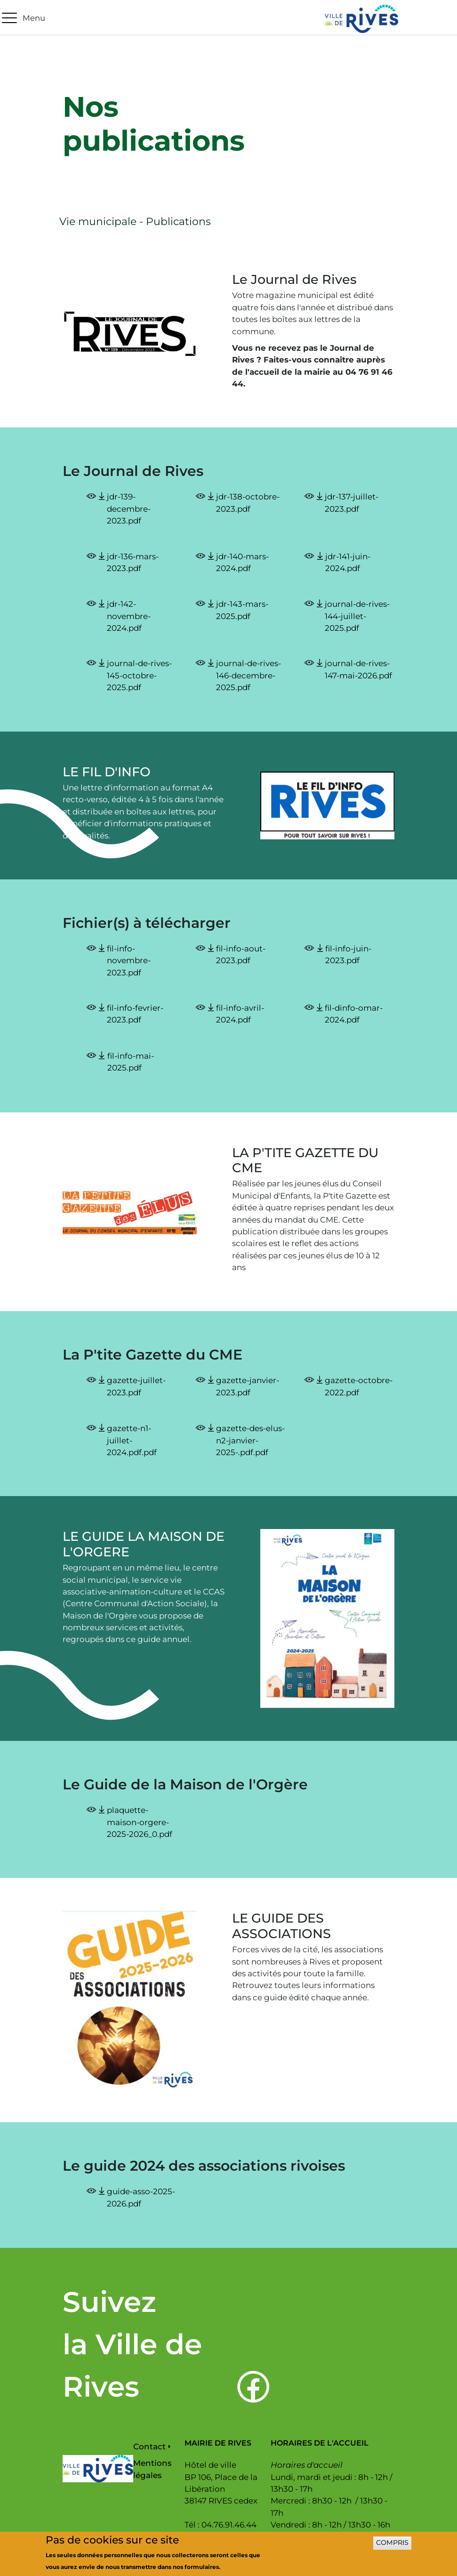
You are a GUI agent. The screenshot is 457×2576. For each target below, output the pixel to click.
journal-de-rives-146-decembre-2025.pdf (248, 675)
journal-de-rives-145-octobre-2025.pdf (139, 675)
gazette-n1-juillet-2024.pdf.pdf (132, 1440)
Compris (392, 2547)
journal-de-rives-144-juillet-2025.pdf (357, 616)
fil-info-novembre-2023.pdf (129, 960)
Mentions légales (152, 2468)
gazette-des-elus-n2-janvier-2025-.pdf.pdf (250, 1440)
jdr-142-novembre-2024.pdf (129, 616)
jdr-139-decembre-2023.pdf (129, 508)
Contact (149, 2446)
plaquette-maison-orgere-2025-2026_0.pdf (139, 1822)
